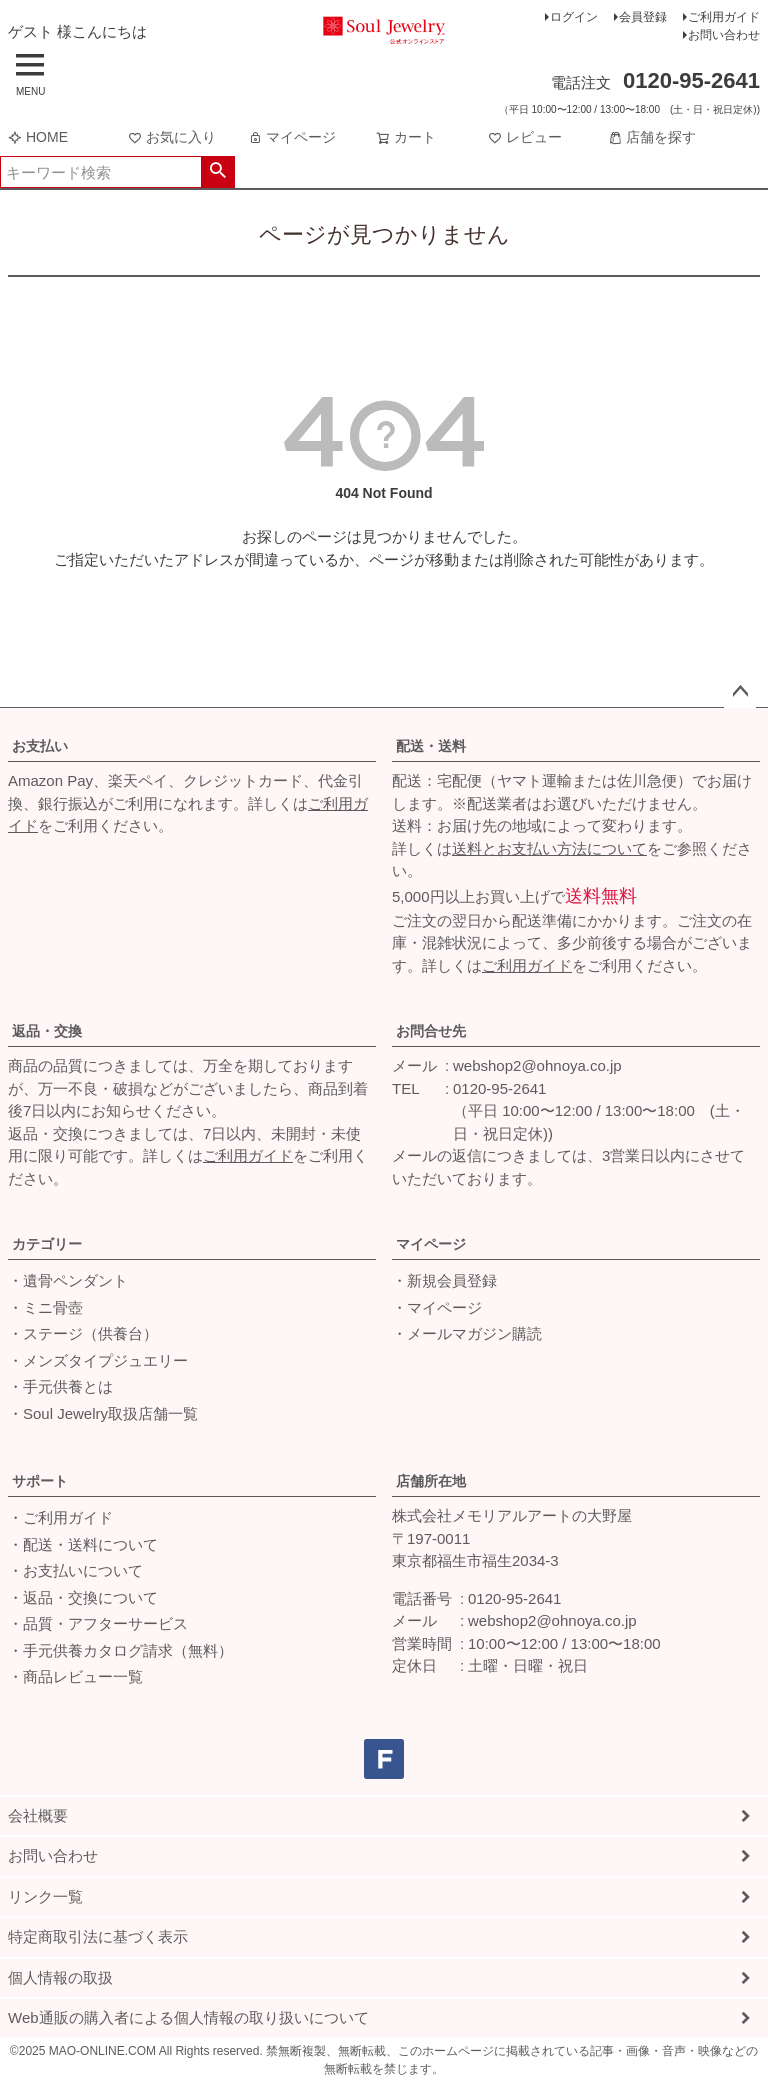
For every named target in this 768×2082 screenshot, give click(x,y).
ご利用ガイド (724, 17)
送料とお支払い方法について (549, 848)
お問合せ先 (431, 1031)
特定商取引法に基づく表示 (98, 1936)
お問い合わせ (724, 35)
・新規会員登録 (444, 1280)
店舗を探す (652, 137)
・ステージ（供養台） (83, 1333)
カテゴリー (47, 1244)
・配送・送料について (83, 1544)
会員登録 (643, 17)
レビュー (525, 137)
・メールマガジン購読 (467, 1333)
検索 (217, 172)
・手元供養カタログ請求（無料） (120, 1650)
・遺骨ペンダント (68, 1280)
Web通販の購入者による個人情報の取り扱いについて (188, 2017)
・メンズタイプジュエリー (98, 1360)
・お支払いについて (75, 1570)
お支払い (40, 746)
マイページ (292, 137)
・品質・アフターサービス (98, 1623)
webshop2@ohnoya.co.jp (537, 1065)
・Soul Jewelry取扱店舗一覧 (103, 1413)
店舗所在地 (431, 1481)
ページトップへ (740, 692)
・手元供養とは (60, 1386)
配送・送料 (431, 746)
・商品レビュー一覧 (75, 1676)
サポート (40, 1481)
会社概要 (38, 1815)
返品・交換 (47, 1031)
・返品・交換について (83, 1597)
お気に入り (172, 137)
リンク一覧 (45, 1896)
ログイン (574, 17)
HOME (38, 137)
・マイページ (437, 1307)
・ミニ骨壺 (45, 1307)
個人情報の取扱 (60, 1977)
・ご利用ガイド (60, 1517)
